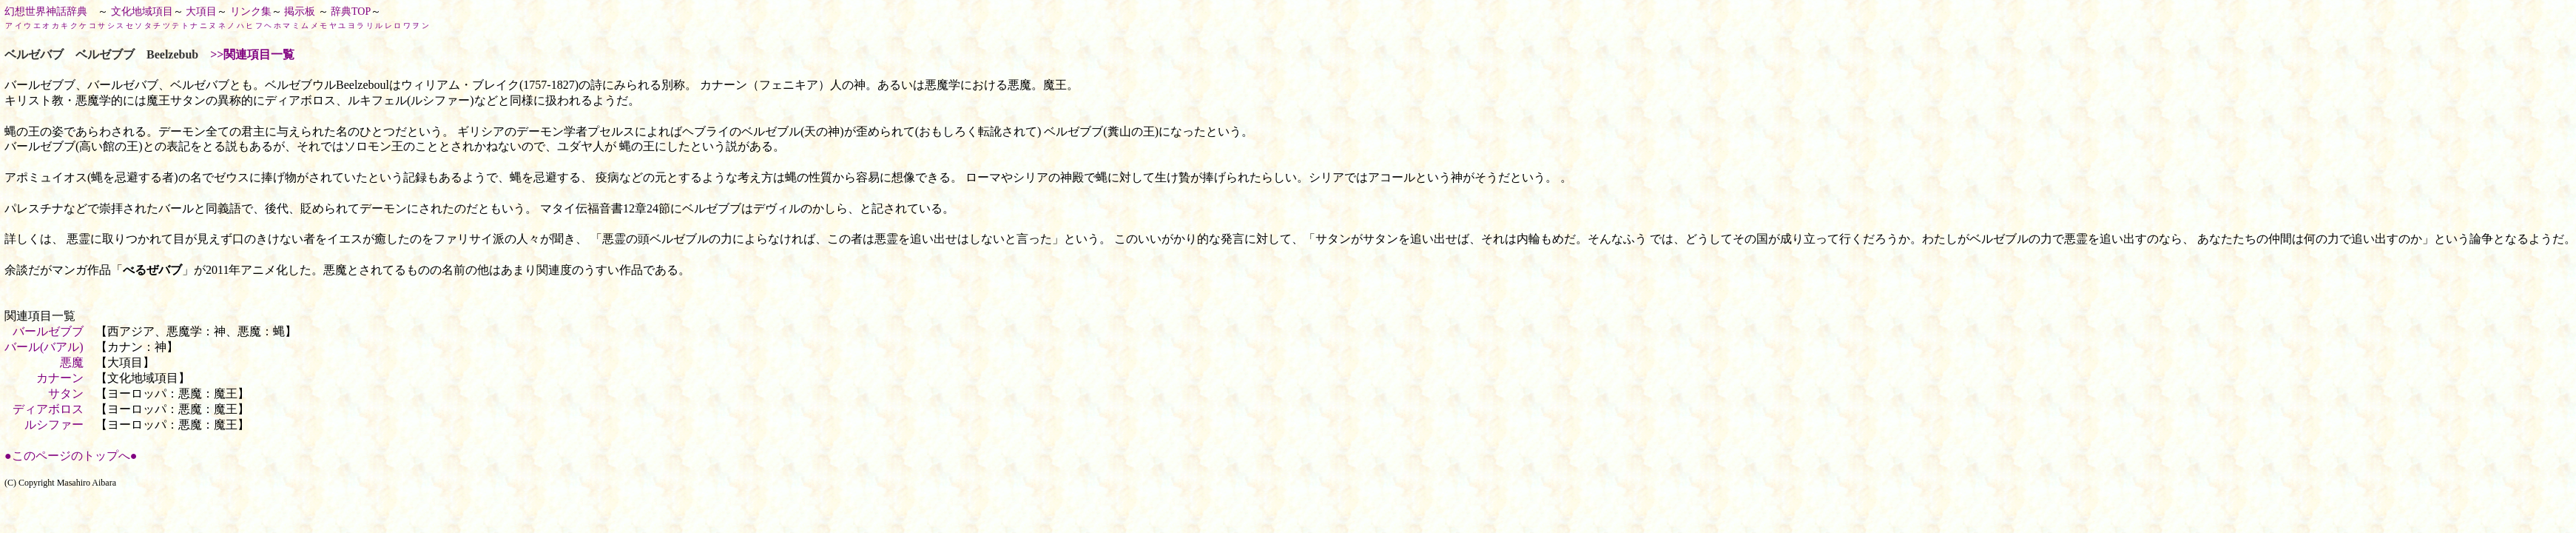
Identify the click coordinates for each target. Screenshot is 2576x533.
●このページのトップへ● (70, 455)
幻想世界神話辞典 (45, 11)
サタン (66, 393)
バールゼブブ (48, 331)
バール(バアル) (44, 347)
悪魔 (72, 362)
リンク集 (251, 11)
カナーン (60, 378)
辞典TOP (351, 11)
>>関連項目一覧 (252, 54)
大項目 (201, 11)
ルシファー (54, 424)
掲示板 (299, 11)
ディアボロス (48, 409)
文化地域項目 (142, 11)
